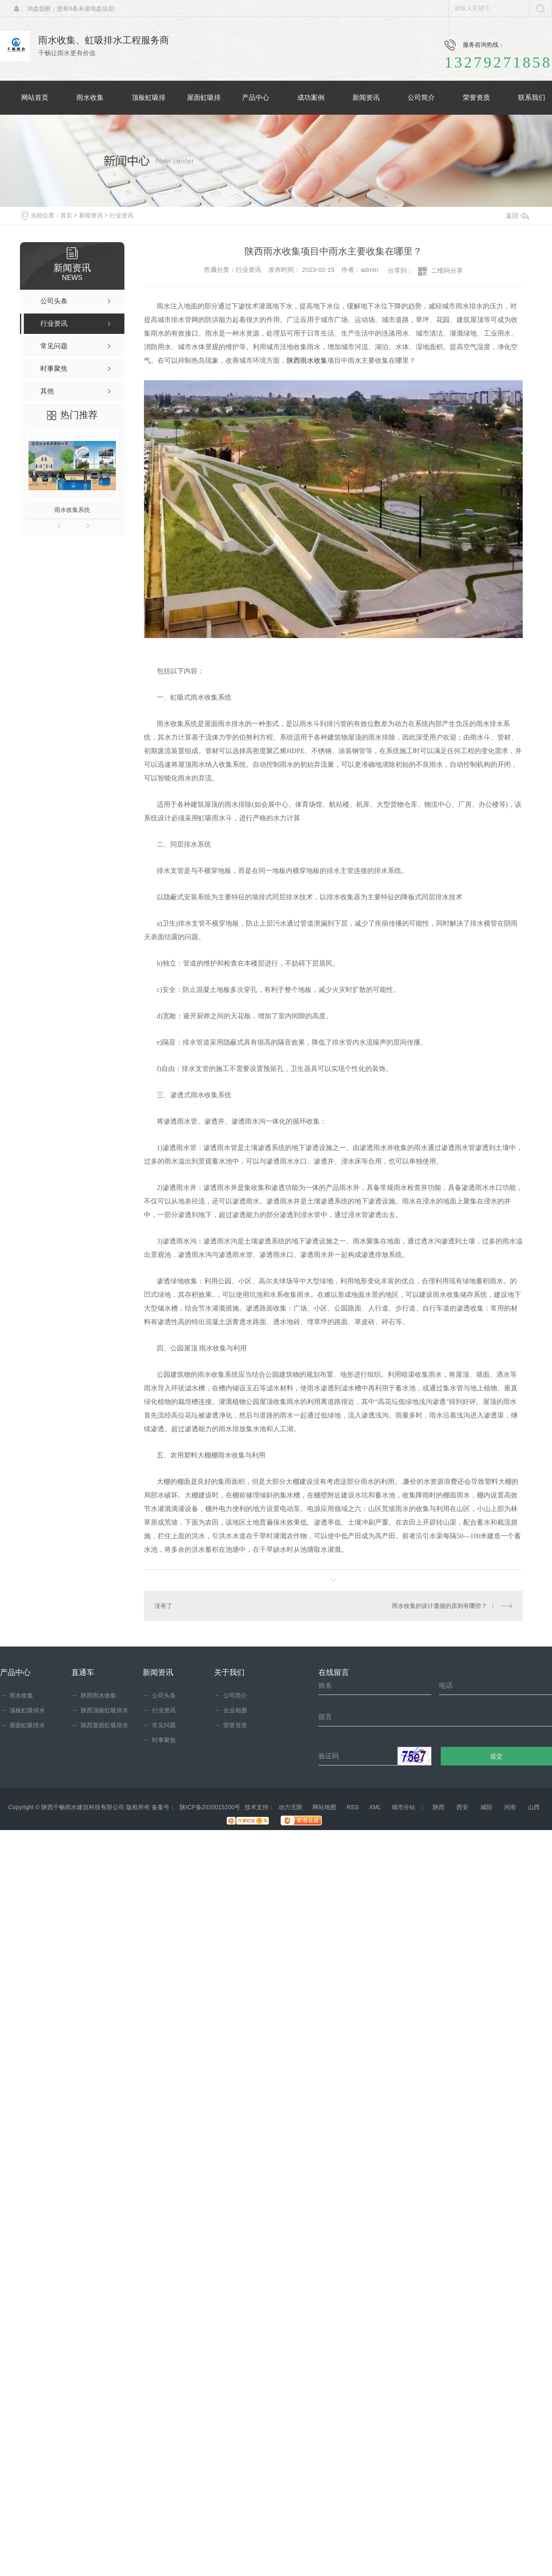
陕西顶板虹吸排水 (99, 1710)
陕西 (439, 1807)
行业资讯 (121, 215)
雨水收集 (16, 1695)
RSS (352, 1807)
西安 (462, 1807)
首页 (66, 215)
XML (375, 1807)
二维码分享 (447, 270)
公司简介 (230, 1695)
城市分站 (403, 1807)
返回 (517, 215)
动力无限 (290, 1807)
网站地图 (324, 1807)
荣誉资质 (230, 1725)
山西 (534, 1807)
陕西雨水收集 (307, 360)
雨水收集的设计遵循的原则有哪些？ (439, 1605)
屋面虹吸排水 (22, 1725)
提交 (496, 1756)
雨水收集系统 (72, 509)
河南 (510, 1807)
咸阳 (486, 1807)
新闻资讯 (91, 215)
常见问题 (159, 1725)
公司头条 (159, 1695)
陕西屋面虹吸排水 (99, 1725)
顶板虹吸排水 (22, 1710)
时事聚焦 (159, 1740)
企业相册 (230, 1710)
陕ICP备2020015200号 (210, 1807)
